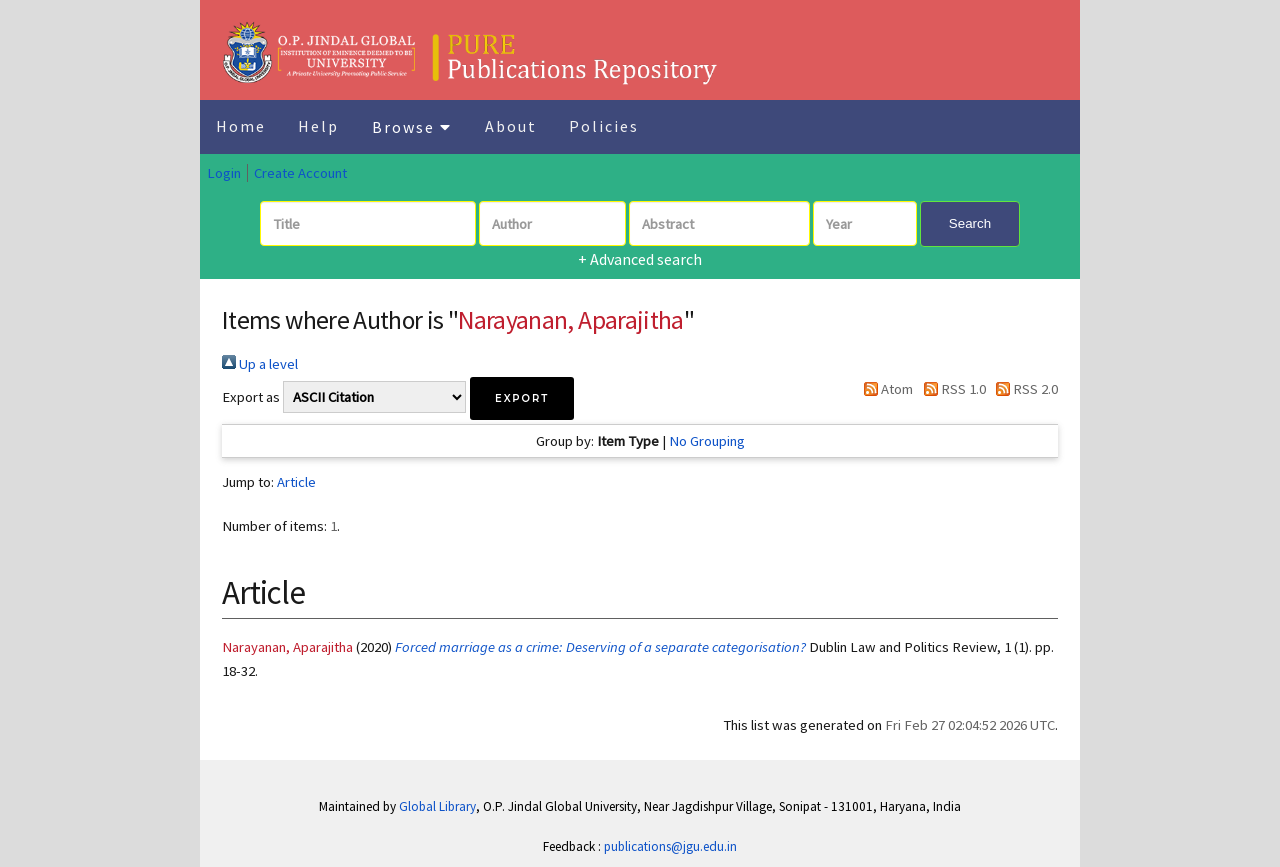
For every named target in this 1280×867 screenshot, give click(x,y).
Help (318, 126)
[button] (522, 398)
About (511, 126)
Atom (885, 389)
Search (970, 223)
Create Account (300, 173)
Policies (604, 126)
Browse (412, 127)
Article (296, 482)
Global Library (437, 806)
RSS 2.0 (1023, 389)
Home (241, 126)
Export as (251, 397)
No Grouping (707, 441)
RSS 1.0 (950, 389)
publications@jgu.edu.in (670, 846)
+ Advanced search (640, 259)
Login (224, 173)
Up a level (260, 364)
